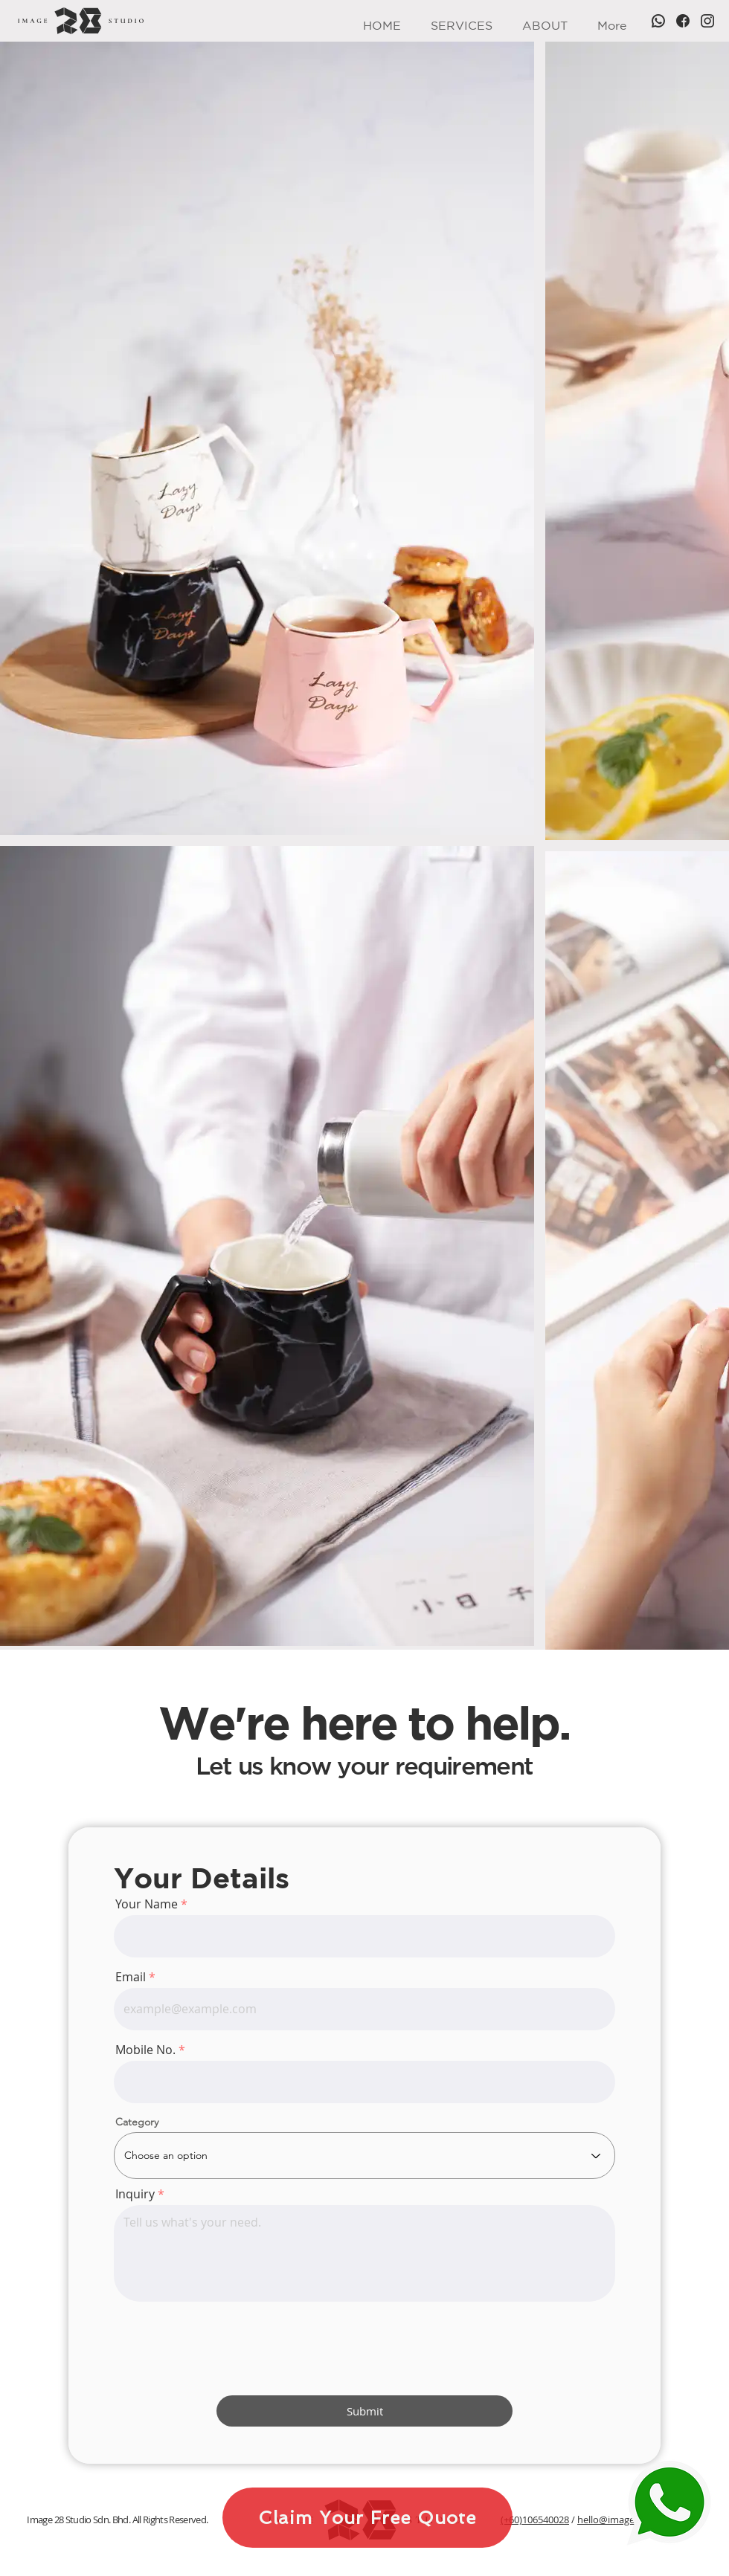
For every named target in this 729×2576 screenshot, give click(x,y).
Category (136, 2122)
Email (130, 1977)
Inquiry (135, 2194)
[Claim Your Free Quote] (367, 2518)
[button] (461, 21)
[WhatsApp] (658, 21)
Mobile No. (145, 2050)
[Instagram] (707, 21)
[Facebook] (683, 21)
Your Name (146, 1904)
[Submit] (364, 2411)
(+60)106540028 (535, 2519)
